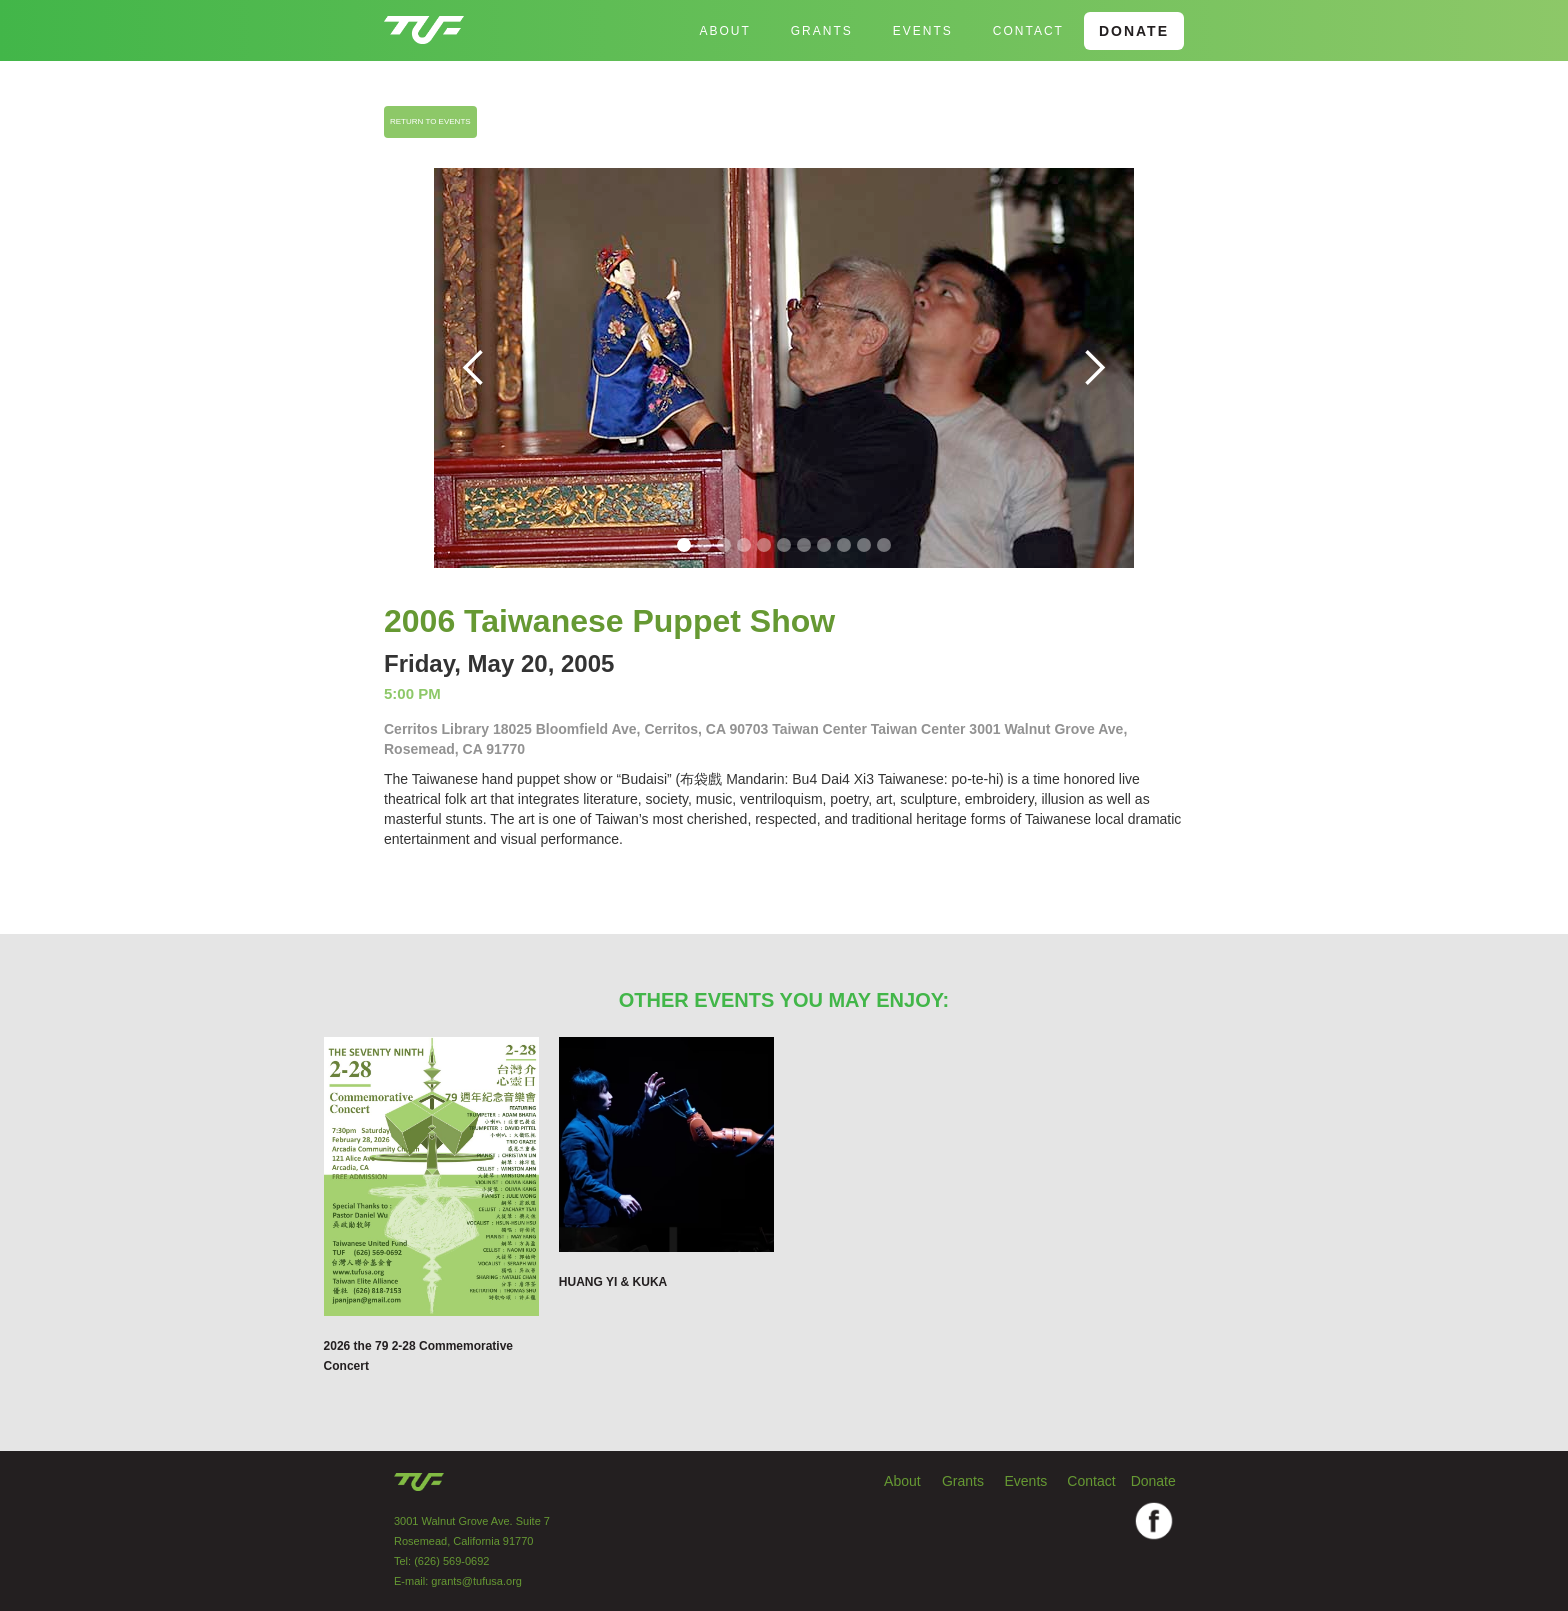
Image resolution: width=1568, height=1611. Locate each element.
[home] (424, 22)
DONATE (1134, 31)
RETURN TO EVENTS (430, 121)
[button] (474, 368)
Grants (963, 1481)
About (724, 31)
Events (1026, 1481)
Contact (1028, 31)
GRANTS (822, 31)
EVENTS (923, 31)
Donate (1153, 1481)
